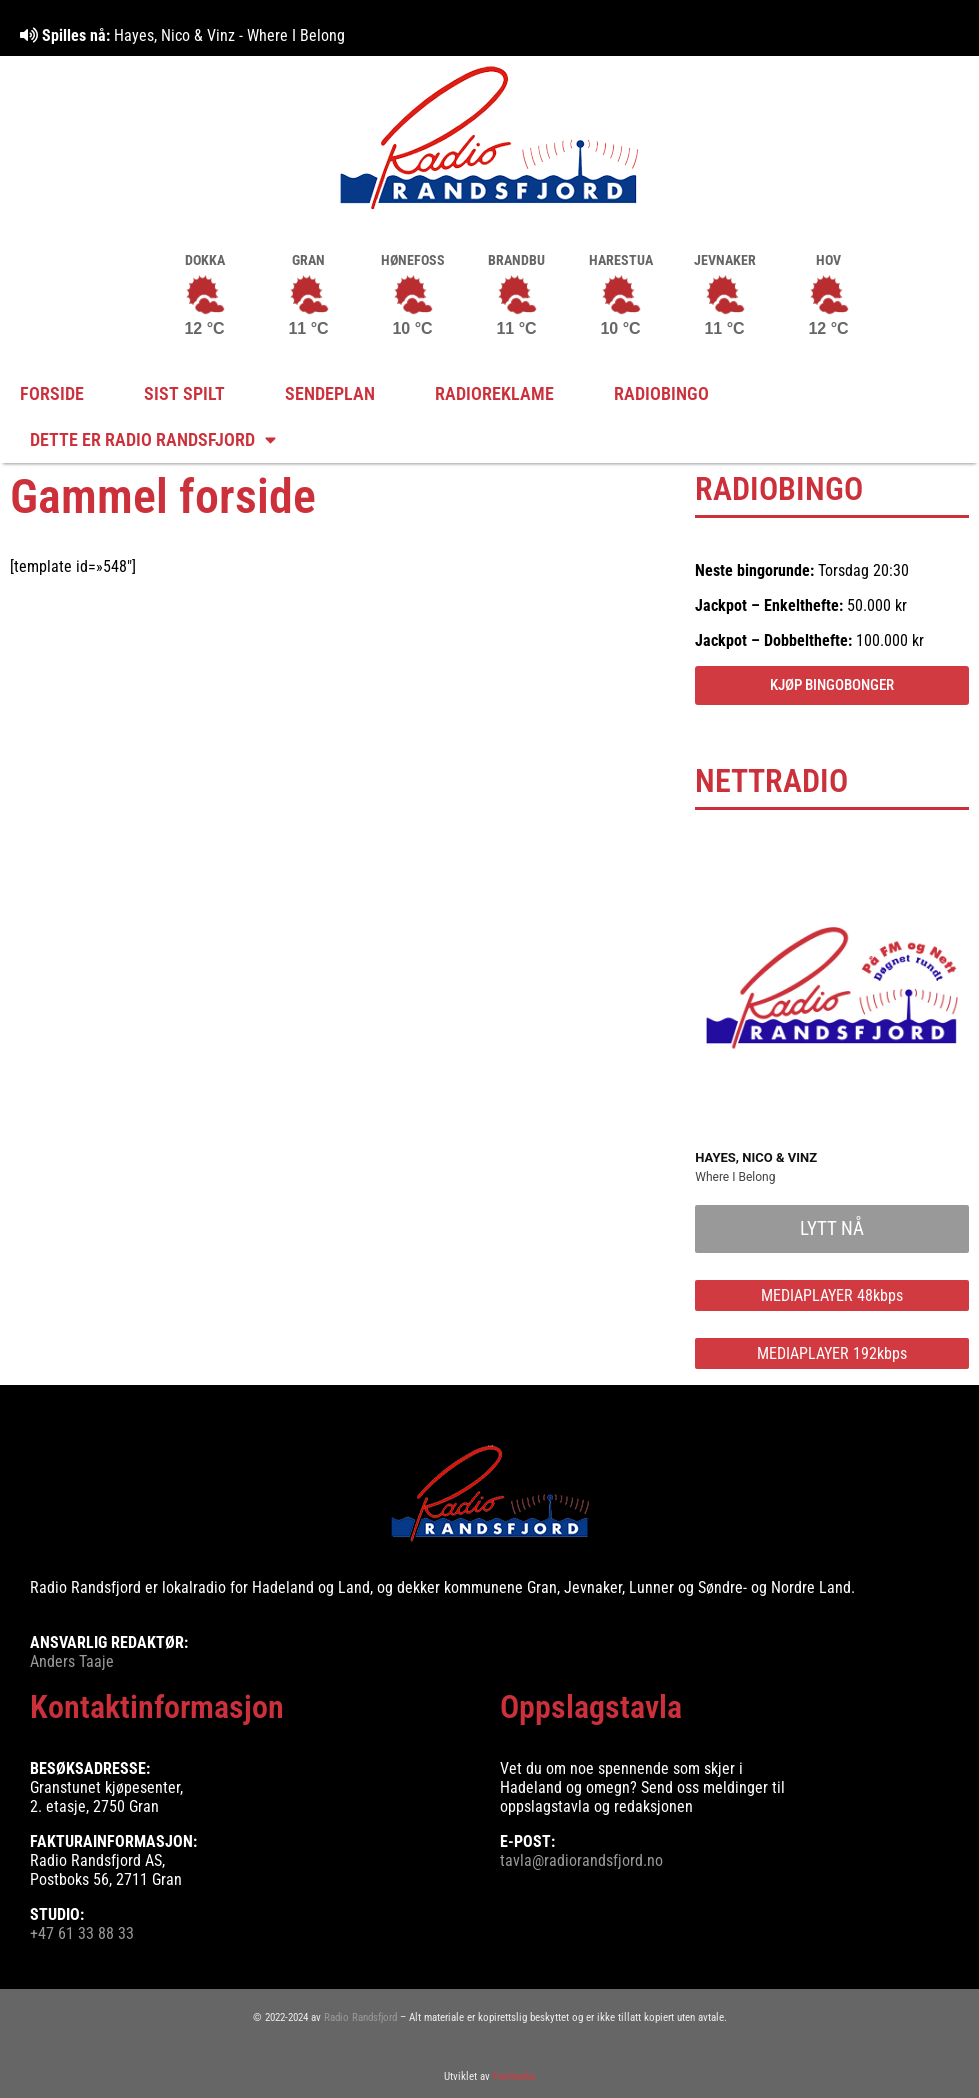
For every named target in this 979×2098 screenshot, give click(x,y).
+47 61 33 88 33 (82, 1933)
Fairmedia (514, 2076)
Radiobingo (661, 394)
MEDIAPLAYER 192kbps (832, 1353)
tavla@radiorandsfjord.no (581, 1860)
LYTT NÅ (832, 1228)
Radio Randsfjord (360, 2017)
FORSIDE (52, 394)
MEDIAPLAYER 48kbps (832, 1295)
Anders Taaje (72, 1661)
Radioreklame (494, 394)
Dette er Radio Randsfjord (153, 440)
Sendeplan (330, 394)
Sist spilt (184, 394)
